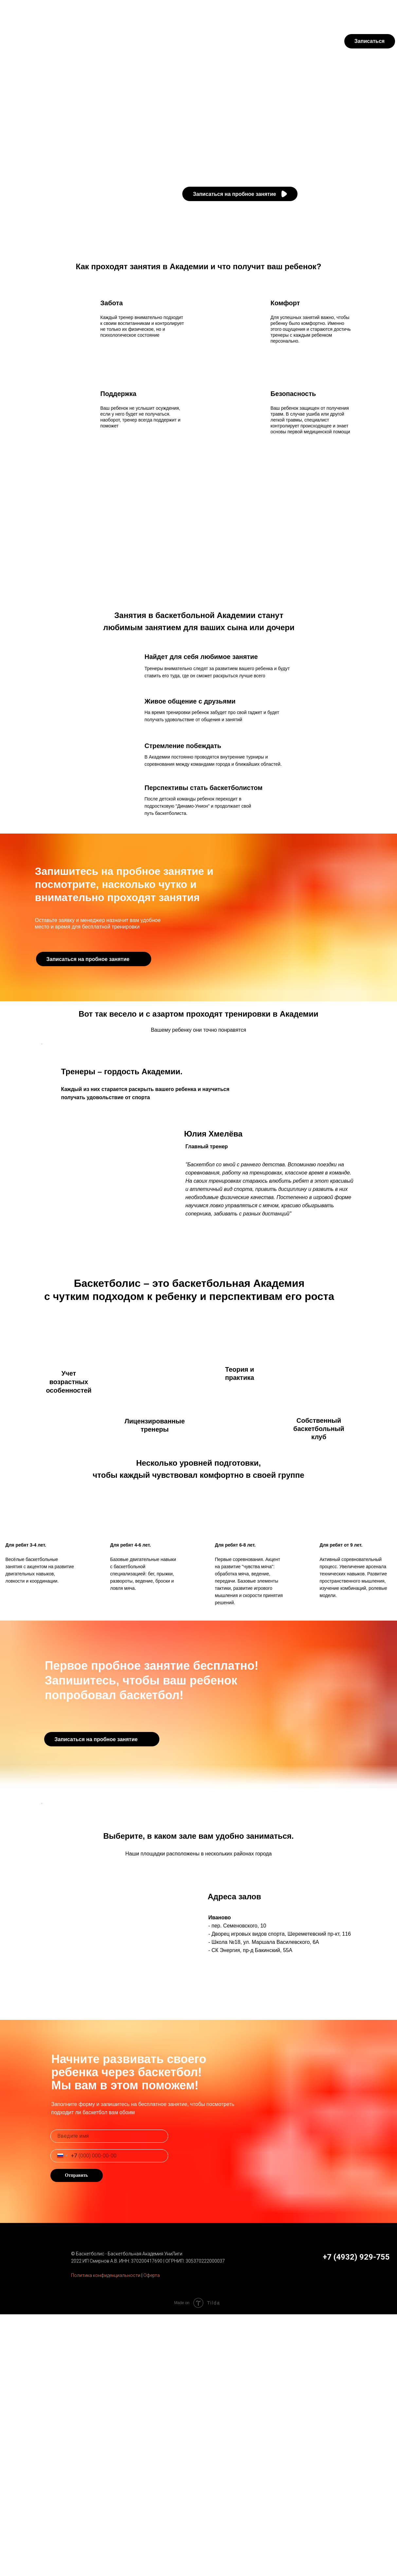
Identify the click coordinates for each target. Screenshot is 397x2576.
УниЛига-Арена (150, 10)
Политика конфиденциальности (105, 2537)
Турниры (112, 10)
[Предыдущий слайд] (41, 1109)
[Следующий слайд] (355, 1109)
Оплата (262, 10)
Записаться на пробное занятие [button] (234, 194)
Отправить (76, 2437)
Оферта (151, 2537)
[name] (109, 2397)
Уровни (123, 41)
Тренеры (92, 41)
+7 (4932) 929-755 (369, 11)
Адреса (152, 41)
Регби (85, 10)
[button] (284, 194)
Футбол (59, 10)
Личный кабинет (309, 10)
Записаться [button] (369, 41)
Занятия (60, 41)
